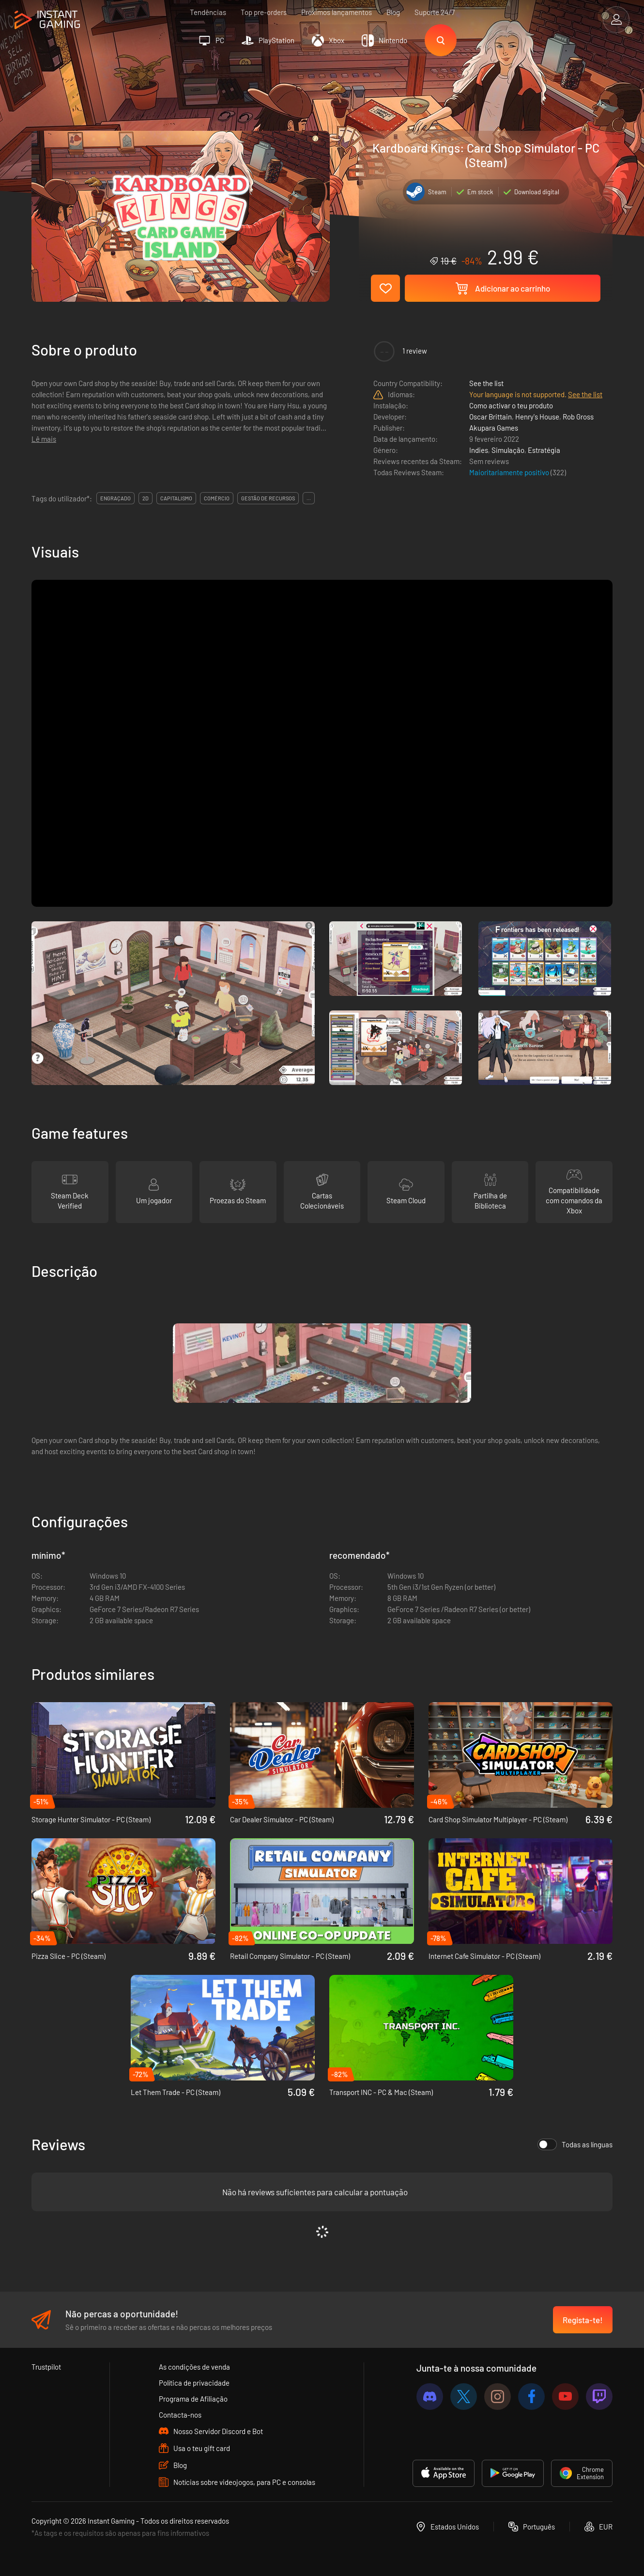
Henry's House (537, 416)
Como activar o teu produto (511, 405)
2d (145, 498)
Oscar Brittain (490, 416)
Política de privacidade (194, 2382)
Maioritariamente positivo (510, 472)
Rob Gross (578, 416)
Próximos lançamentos (336, 12)
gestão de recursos (268, 498)
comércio (217, 498)
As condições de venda (194, 2366)
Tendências (208, 12)
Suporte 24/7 (434, 12)
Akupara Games (493, 427)
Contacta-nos (180, 2414)
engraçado (115, 498)
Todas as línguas (575, 2144)
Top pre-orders (264, 12)
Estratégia (544, 450)
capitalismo (176, 498)
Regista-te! (583, 2320)
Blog (393, 12)
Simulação (507, 450)
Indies (478, 450)
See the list (486, 383)
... (309, 498)
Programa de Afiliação (193, 2398)
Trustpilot (46, 2366)
